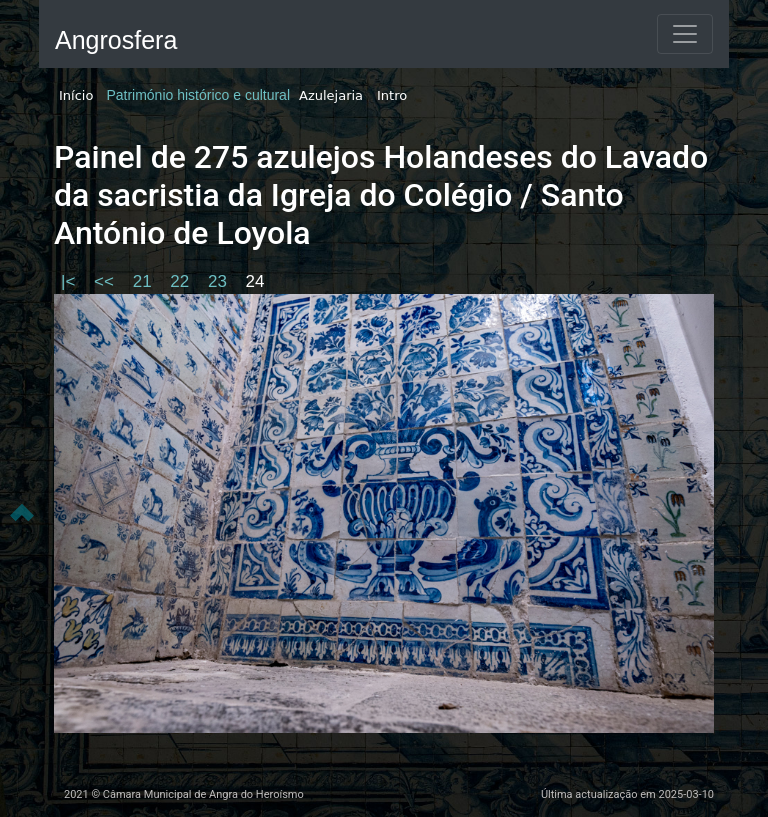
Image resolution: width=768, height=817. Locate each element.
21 (145, 281)
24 (255, 281)
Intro (392, 95)
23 (220, 281)
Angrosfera (116, 40)
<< (106, 281)
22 (182, 281)
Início (76, 95)
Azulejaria (331, 95)
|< (70, 281)
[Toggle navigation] (685, 34)
